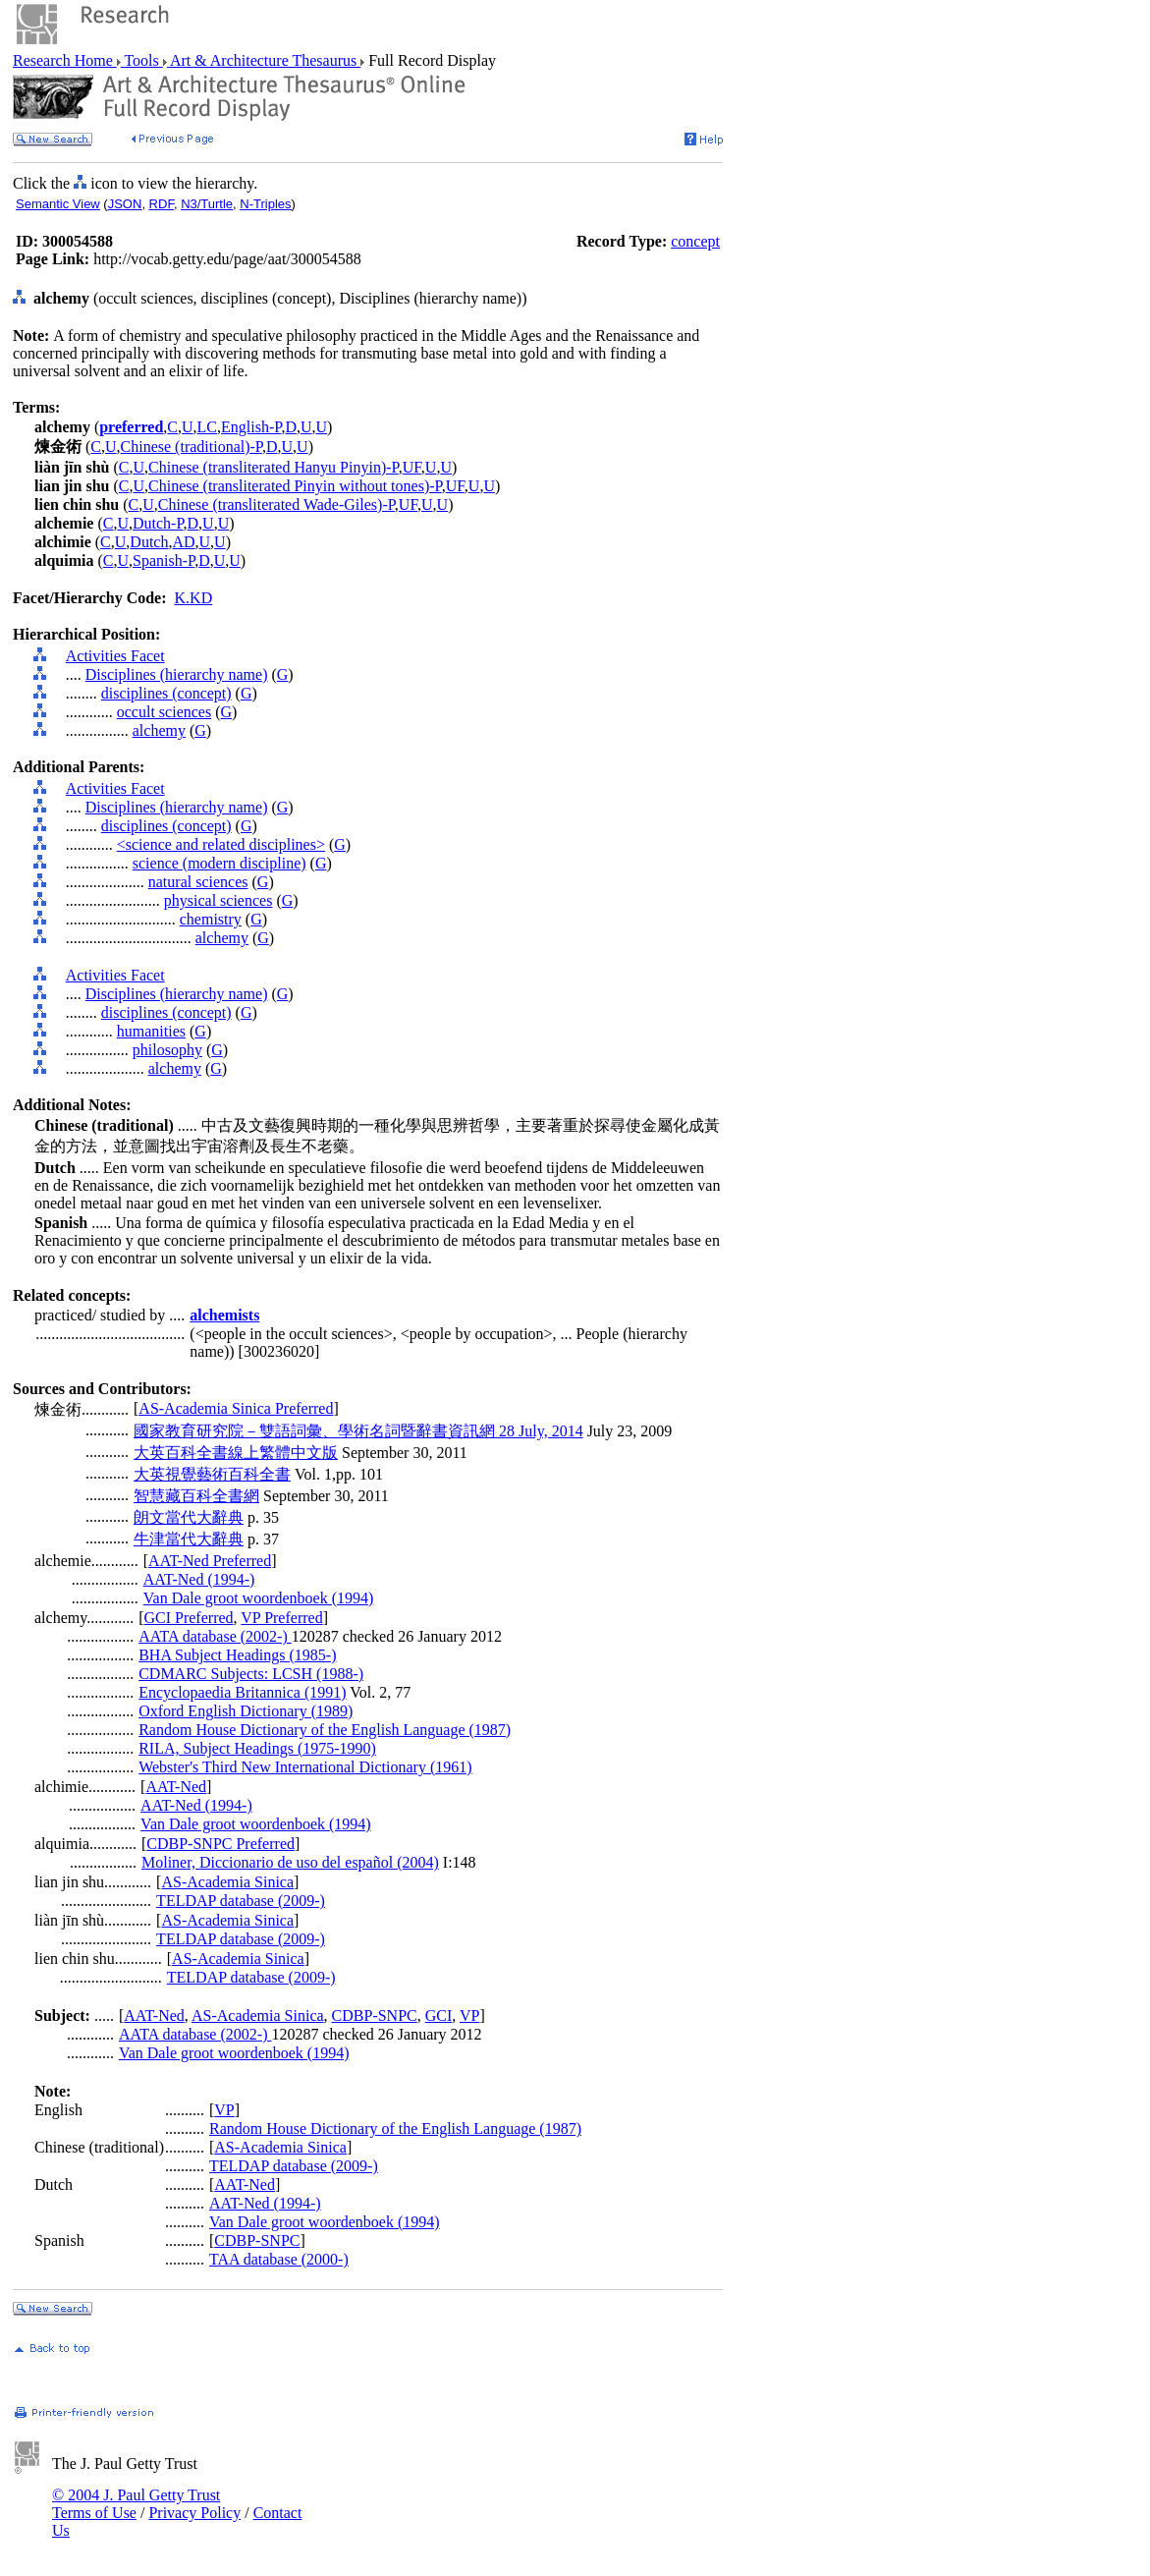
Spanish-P (163, 560)
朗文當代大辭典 (189, 1517)
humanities (151, 1031)
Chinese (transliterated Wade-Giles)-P (276, 504)
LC (207, 427)
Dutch (149, 541)
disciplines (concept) (166, 693)
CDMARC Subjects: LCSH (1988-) (250, 1673)
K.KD (194, 597)
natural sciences (198, 881)
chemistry (211, 919)
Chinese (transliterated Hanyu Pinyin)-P (273, 467)
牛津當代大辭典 (189, 1539)
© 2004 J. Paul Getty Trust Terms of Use (136, 2504)
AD (183, 541)
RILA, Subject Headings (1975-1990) (257, 1748)
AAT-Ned (175, 1786)
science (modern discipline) (219, 863)
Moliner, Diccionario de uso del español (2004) (290, 1862)
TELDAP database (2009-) (240, 1900)
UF (412, 467)
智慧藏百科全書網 (196, 1495)
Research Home (65, 60)
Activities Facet (115, 655)
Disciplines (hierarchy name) (176, 674)
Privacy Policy (194, 2512)
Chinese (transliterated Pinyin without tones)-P (295, 485)
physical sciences (218, 900)
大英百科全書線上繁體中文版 (236, 1452)
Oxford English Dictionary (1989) (245, 1711)
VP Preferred (281, 1617)
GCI (439, 2015)
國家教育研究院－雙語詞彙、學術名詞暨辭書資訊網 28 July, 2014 (358, 1431)
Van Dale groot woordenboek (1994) (258, 1598)
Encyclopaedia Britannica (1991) (242, 1692)
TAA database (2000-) (279, 2259)
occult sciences (164, 711)
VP (469, 2015)
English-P (251, 427)
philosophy (167, 1049)
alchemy (159, 730)
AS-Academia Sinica (227, 1882)
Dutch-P (158, 523)
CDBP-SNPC (374, 2015)
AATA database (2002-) (215, 1636)
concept (695, 241)
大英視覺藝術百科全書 (212, 1474)
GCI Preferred (188, 1617)
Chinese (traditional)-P (191, 446)
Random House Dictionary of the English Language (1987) (324, 1729)
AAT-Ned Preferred (209, 1560)
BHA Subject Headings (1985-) (237, 1655)
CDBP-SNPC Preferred (220, 1843)
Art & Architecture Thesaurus (263, 60)
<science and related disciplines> (221, 844)
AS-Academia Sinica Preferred (235, 1408)
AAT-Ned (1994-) (199, 1579)
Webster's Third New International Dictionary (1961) (304, 1767)
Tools (142, 60)
